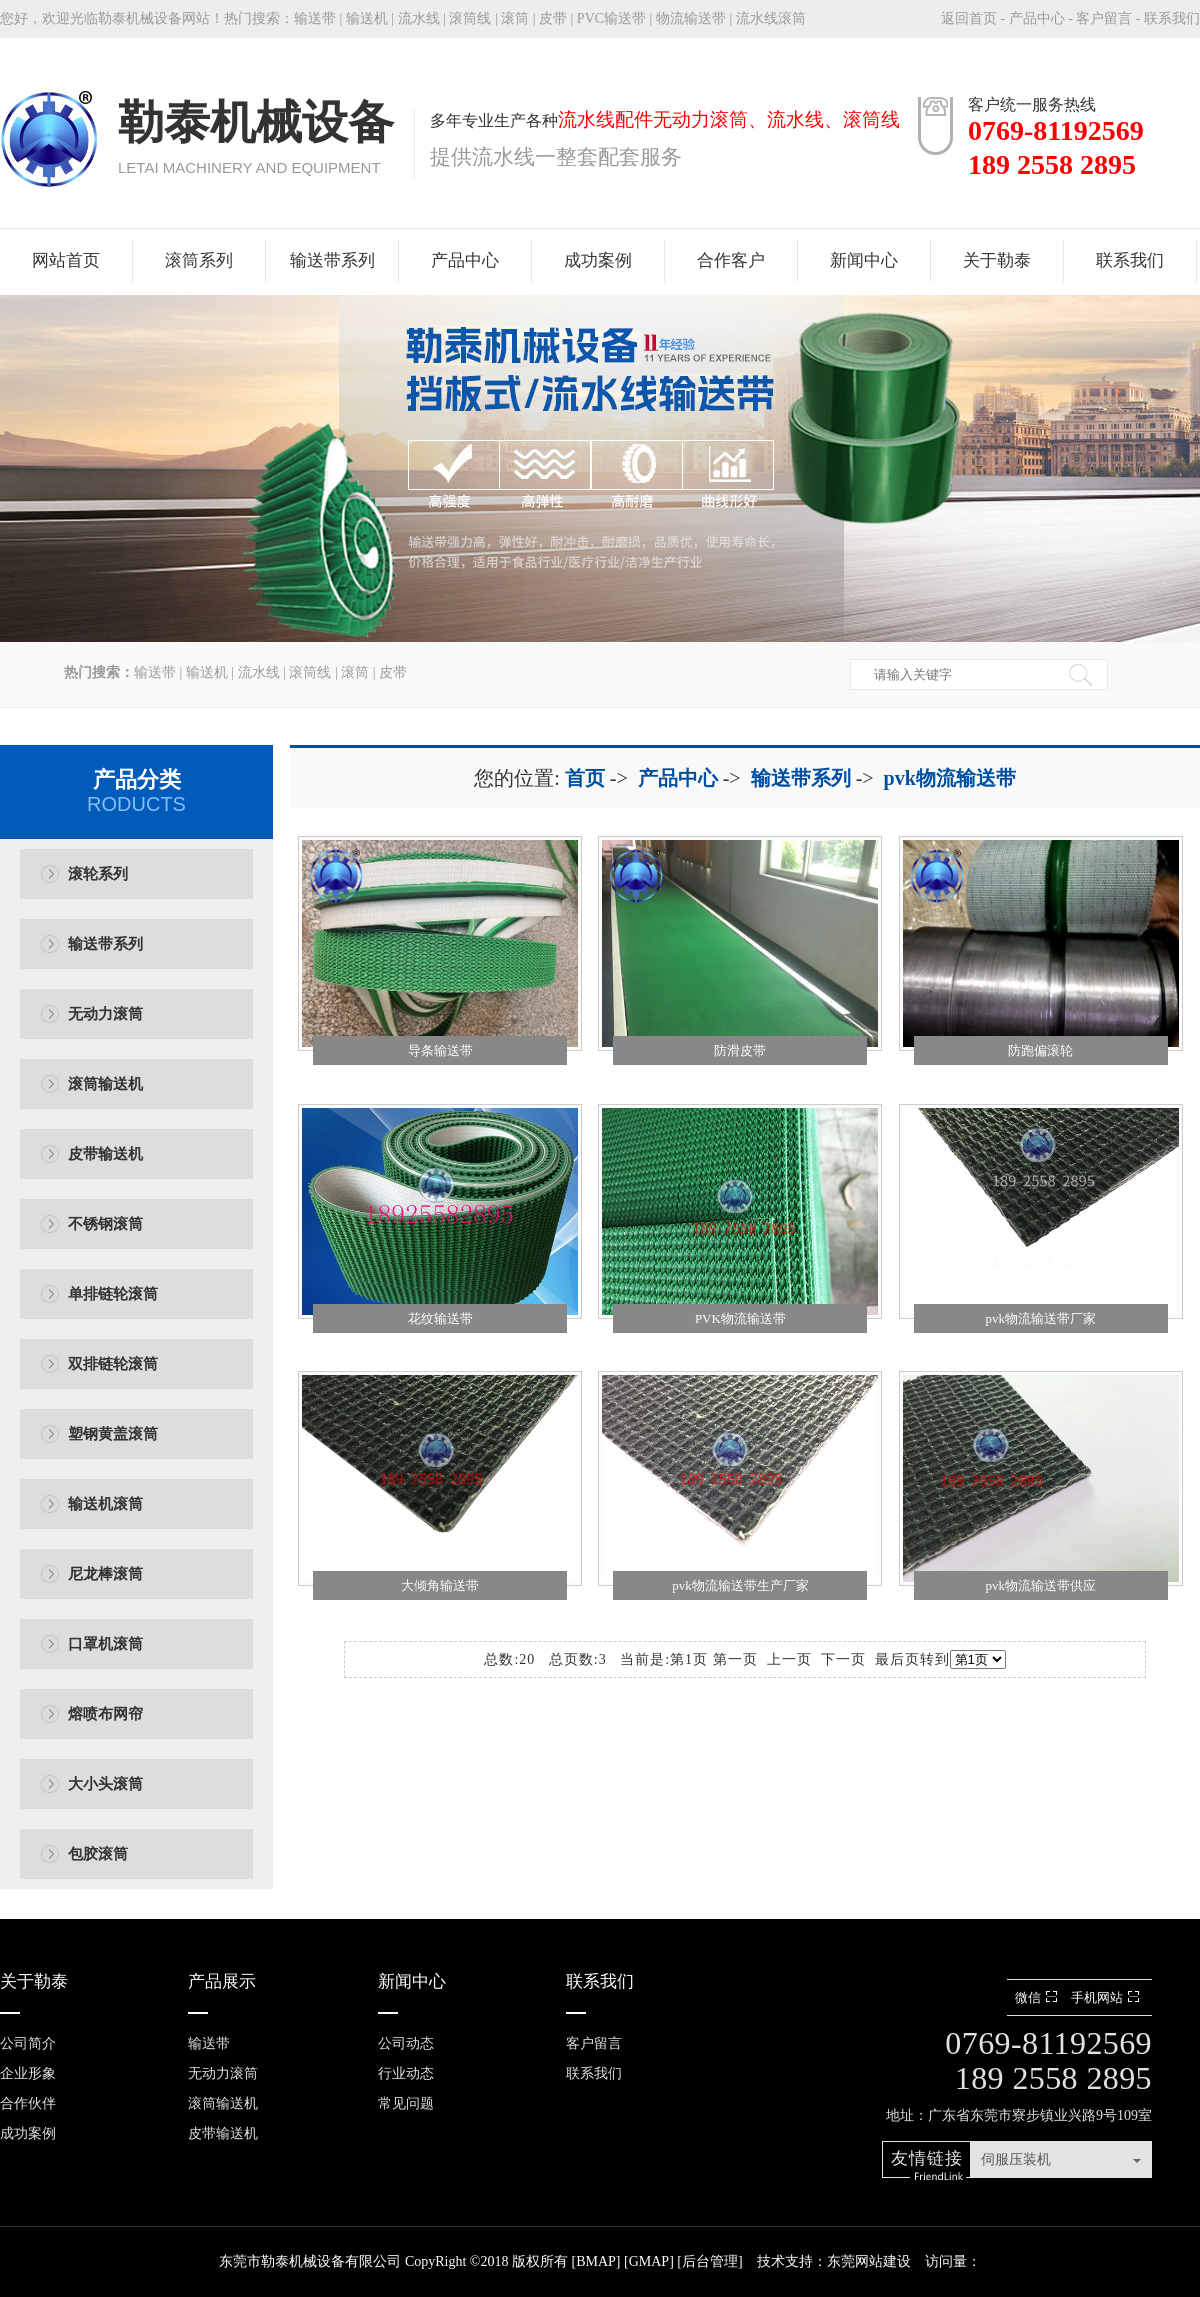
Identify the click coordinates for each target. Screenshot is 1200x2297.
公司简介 (28, 2043)
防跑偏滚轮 (1040, 1050)
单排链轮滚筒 (113, 1294)
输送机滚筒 (105, 1504)
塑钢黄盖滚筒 (113, 1434)
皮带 (553, 18)
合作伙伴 (28, 2103)
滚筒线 (470, 18)
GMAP (649, 2261)
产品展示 (222, 1981)
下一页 (843, 1659)
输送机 (367, 18)
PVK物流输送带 (740, 1318)
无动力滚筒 (105, 1014)
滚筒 (515, 18)
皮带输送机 (105, 1154)
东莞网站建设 (869, 2261)
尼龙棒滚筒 (105, 1574)
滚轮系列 (98, 874)
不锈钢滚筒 (105, 1224)
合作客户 (731, 260)
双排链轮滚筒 (113, 1364)
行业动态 (406, 2073)
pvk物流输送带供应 (1040, 1585)
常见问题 (406, 2103)
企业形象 (28, 2073)
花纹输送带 (440, 1318)
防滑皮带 (740, 1050)
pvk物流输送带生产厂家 (740, 1585)
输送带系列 (332, 260)
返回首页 (969, 18)
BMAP (596, 2261)
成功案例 (598, 260)
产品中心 (1037, 18)
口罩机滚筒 (105, 1644)
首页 (585, 778)
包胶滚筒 (98, 1854)
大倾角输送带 (440, 1585)
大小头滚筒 (105, 1784)
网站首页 (66, 260)
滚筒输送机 (105, 1084)
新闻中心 (864, 260)
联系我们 (1172, 18)
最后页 (897, 1659)
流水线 (419, 18)
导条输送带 (440, 1050)
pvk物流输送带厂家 (1040, 1318)
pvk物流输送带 (950, 778)
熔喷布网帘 (105, 1714)
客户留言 (1104, 18)
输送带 (315, 18)
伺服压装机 (1016, 2159)
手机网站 (1107, 1997)
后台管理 (710, 2261)
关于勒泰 (997, 260)
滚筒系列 (199, 260)
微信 (1038, 1997)
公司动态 (406, 2043)
